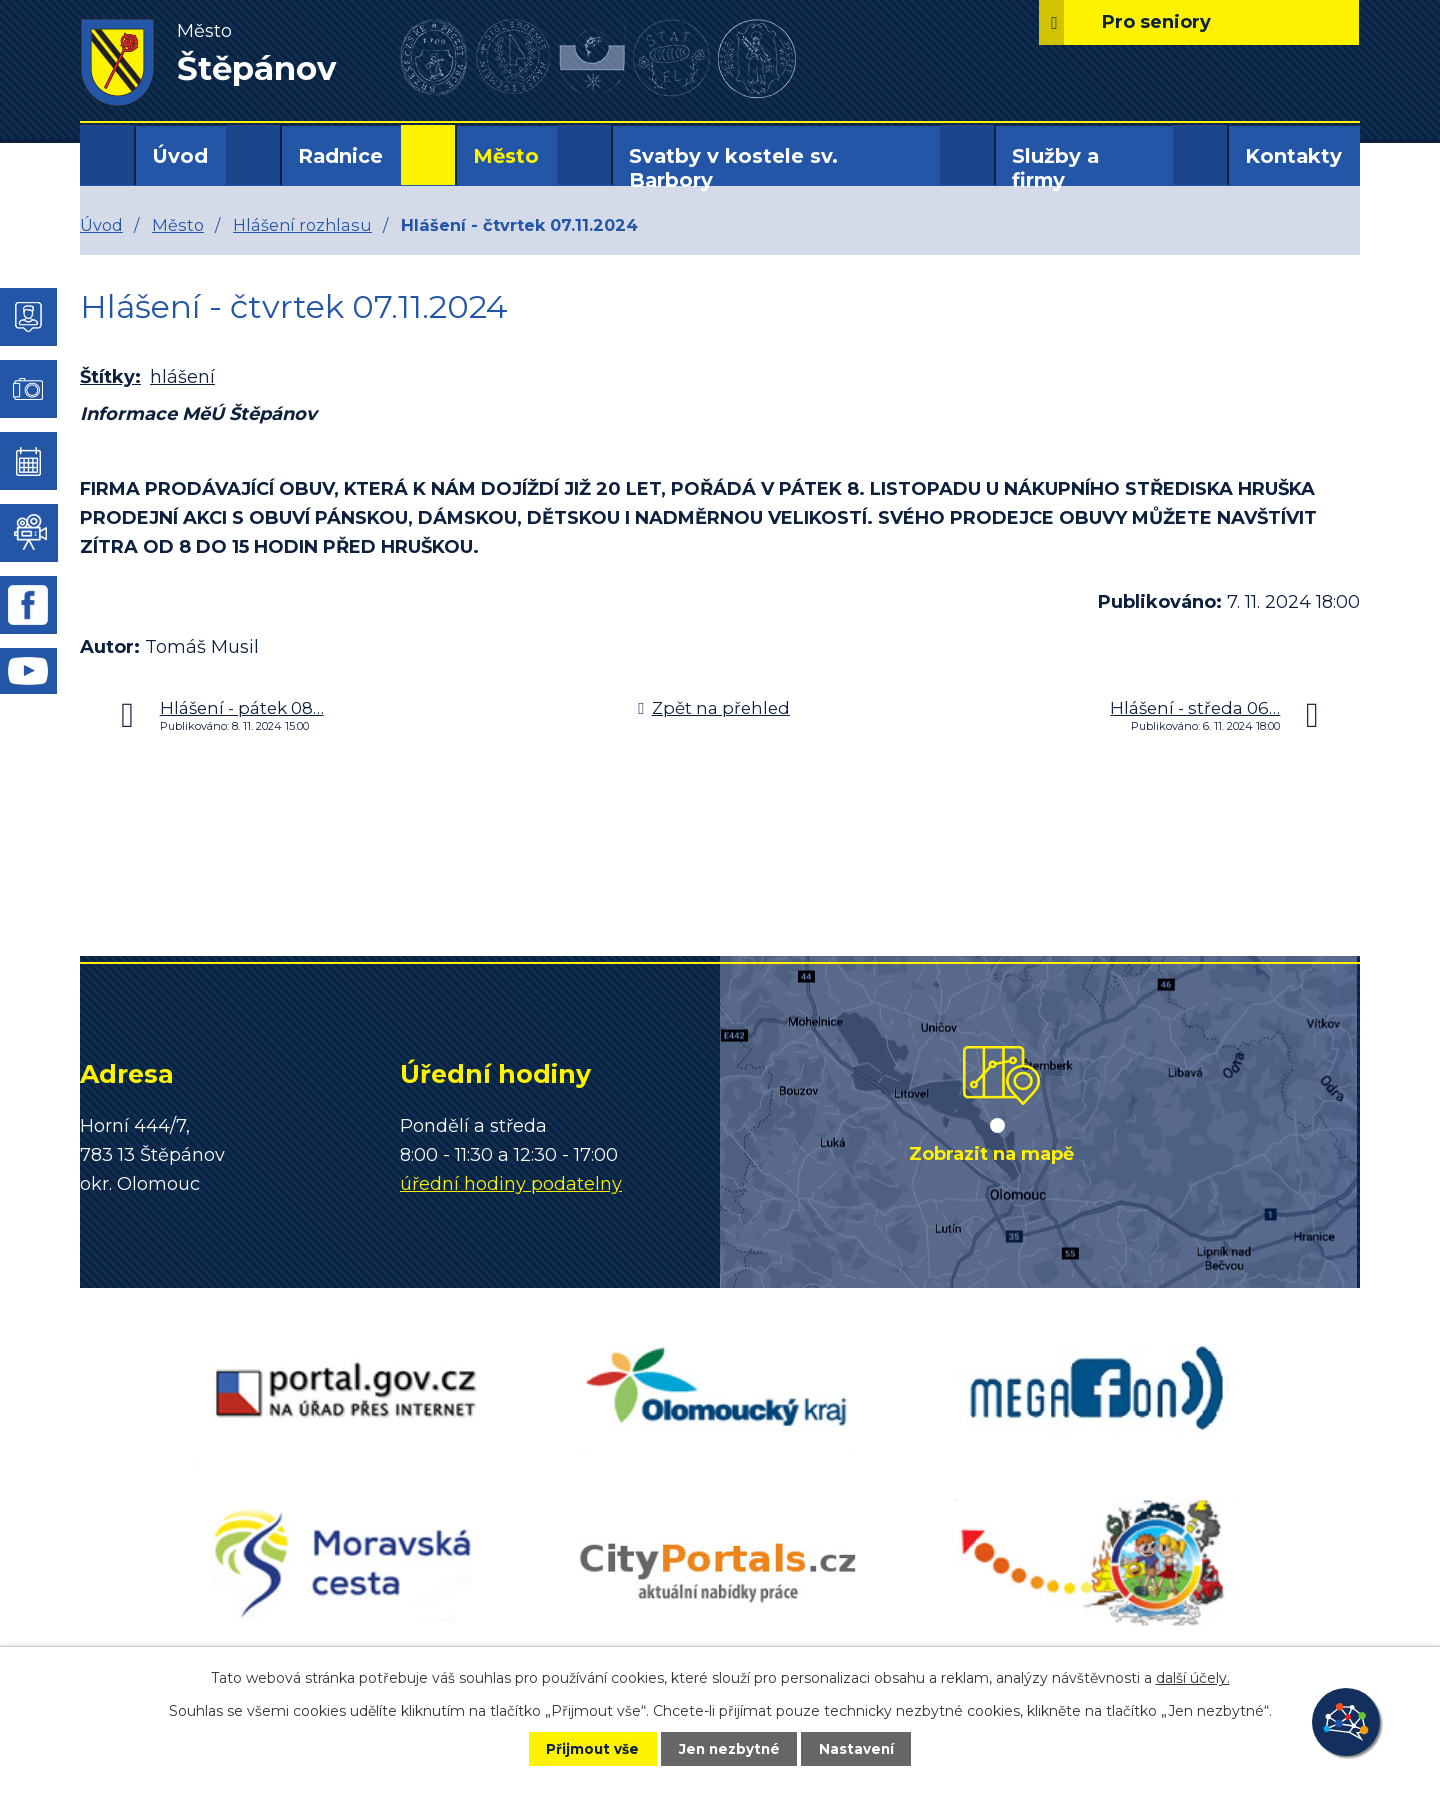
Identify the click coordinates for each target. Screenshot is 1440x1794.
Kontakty (1293, 156)
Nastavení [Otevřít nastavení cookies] (866, 1748)
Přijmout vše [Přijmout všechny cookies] (584, 1748)
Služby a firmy (1055, 168)
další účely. (1193, 1677)
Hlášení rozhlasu (302, 225)
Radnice (340, 156)
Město (506, 156)
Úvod (180, 156)
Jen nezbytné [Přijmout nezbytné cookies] (729, 1748)
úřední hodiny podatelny (511, 1184)
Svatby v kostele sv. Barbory (733, 168)
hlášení (182, 377)
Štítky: (110, 377)
